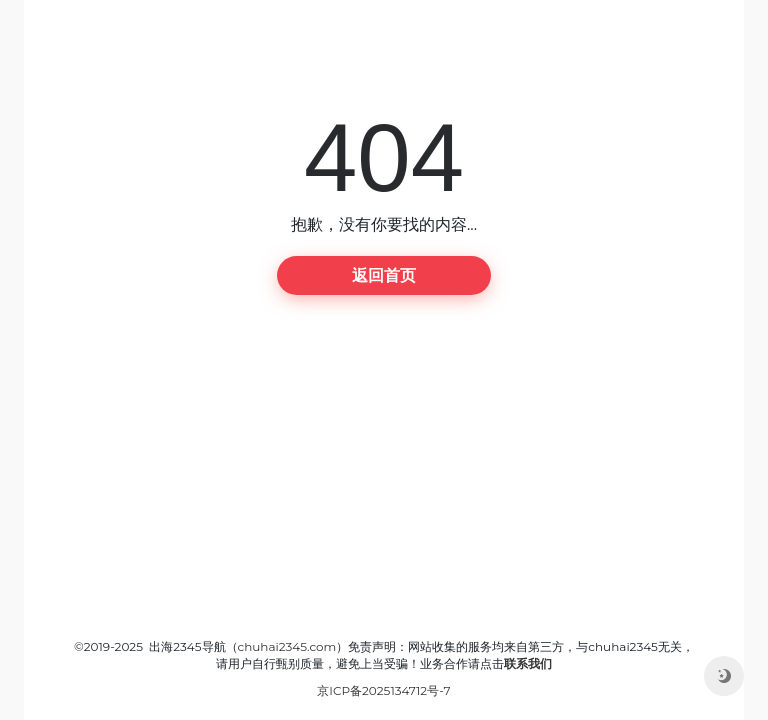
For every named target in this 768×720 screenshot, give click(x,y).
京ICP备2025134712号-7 (383, 690)
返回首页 (384, 275)
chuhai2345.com (287, 646)
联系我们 (528, 663)
